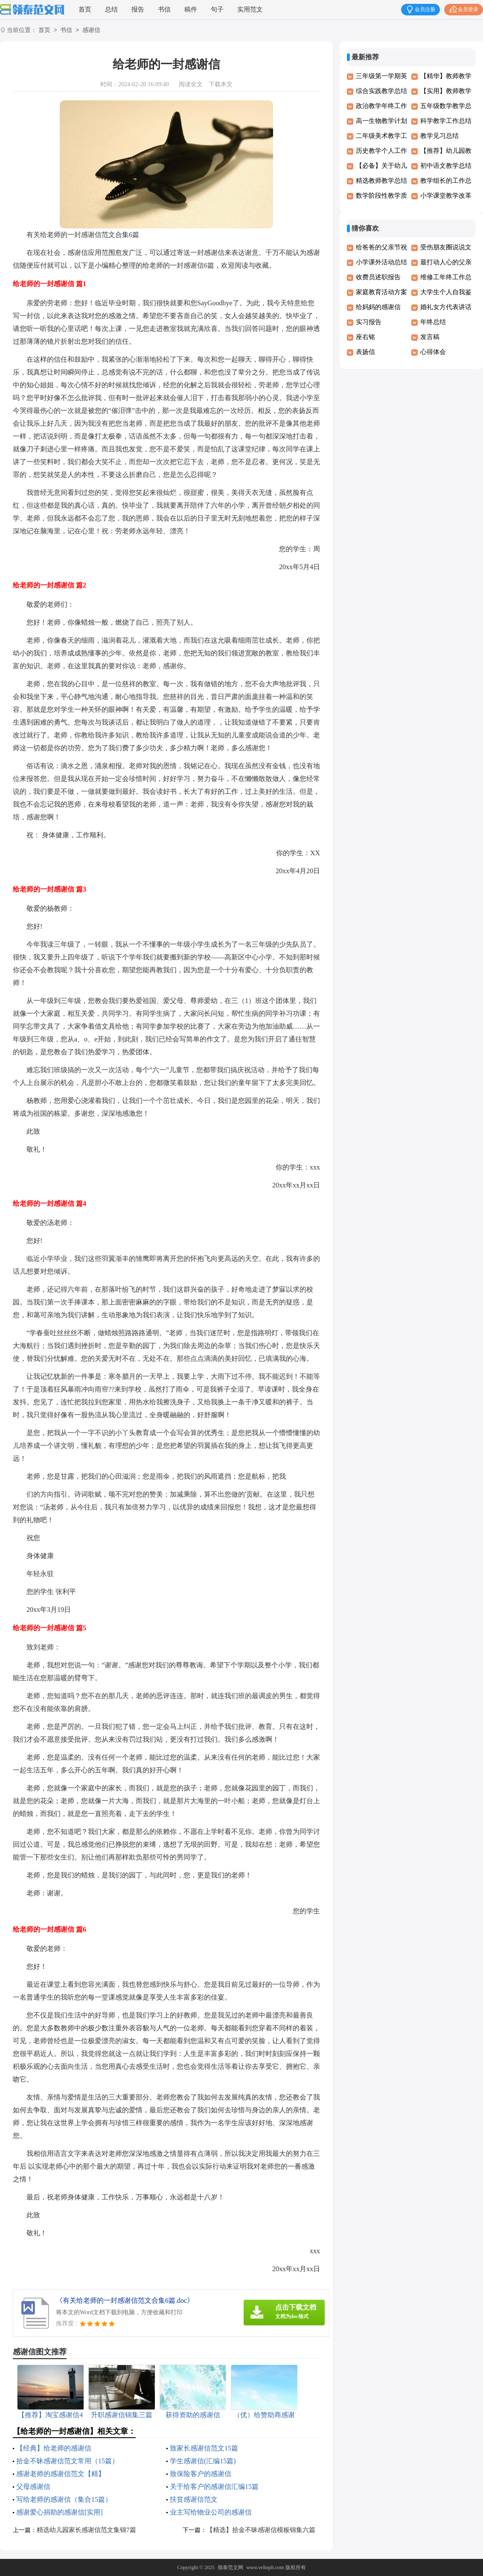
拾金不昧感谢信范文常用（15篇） (67, 2461)
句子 (217, 9)
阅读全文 (191, 84)
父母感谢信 (33, 2486)
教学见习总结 (439, 135)
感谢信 (91, 30)
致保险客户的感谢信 (200, 2473)
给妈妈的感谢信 (378, 307)
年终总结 (433, 322)
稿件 (190, 9)
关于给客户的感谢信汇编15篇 (214, 2486)
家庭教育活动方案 (381, 292)
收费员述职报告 (378, 277)
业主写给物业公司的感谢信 (211, 2512)
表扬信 (365, 351)
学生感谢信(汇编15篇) (203, 2461)
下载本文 (221, 84)
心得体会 (433, 351)
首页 (85, 9)
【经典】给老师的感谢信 (53, 2448)
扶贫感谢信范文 (194, 2499)
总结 (111, 9)
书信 (164, 9)
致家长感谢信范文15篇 (204, 2448)
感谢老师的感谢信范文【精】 (60, 2473)
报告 (137, 9)
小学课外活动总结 (381, 262)
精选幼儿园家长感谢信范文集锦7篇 (86, 2529)
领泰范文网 (230, 2567)
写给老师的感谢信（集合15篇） (64, 2499)
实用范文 (250, 9)
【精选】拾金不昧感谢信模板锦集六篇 (261, 2529)
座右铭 (365, 336)
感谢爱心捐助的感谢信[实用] (59, 2512)
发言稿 (429, 336)
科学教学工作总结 (445, 120)
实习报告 (368, 322)
